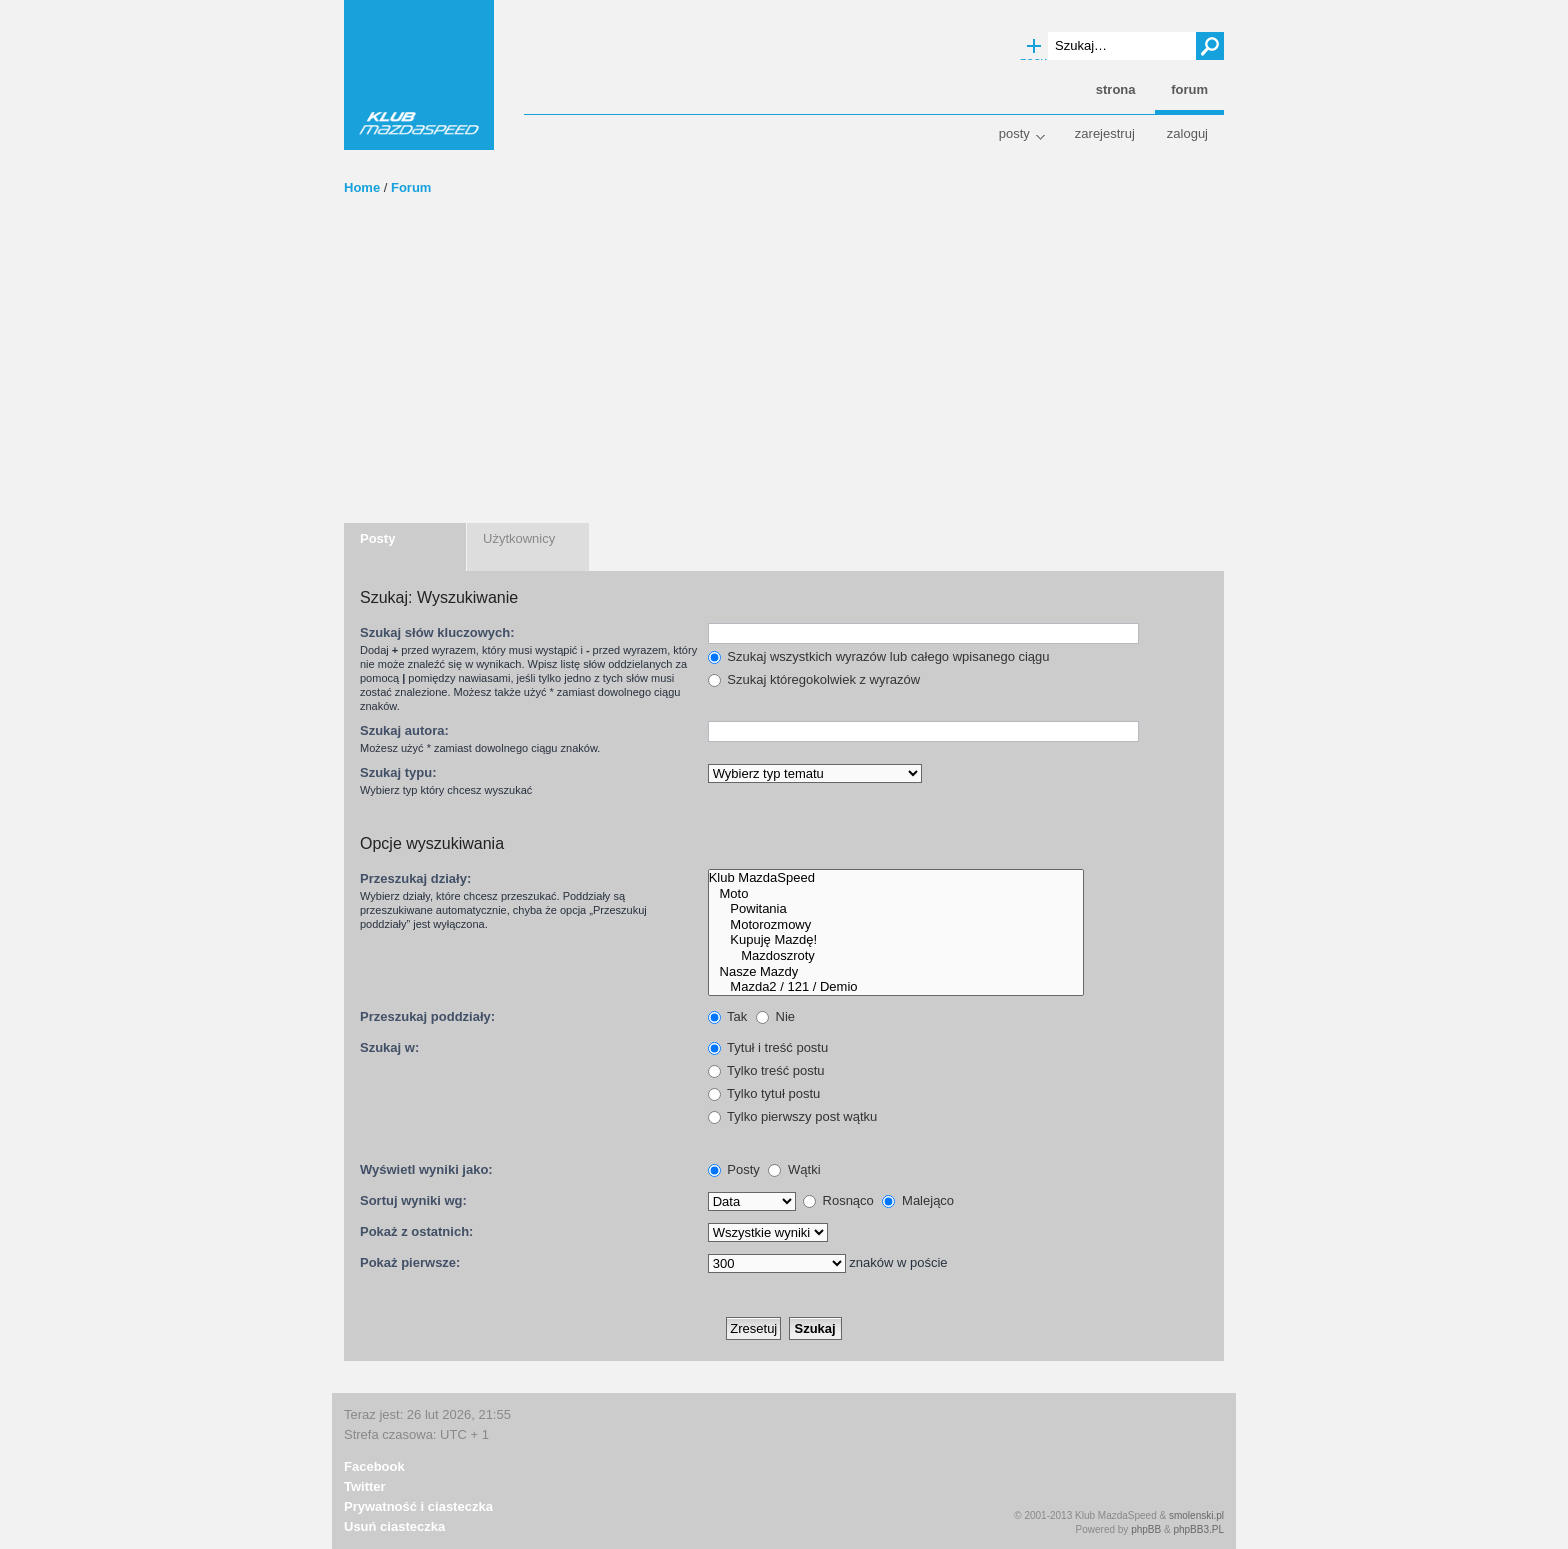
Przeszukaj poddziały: (427, 1016)
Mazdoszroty (896, 956)
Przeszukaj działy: (415, 878)
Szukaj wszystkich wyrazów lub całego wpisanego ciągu (879, 656)
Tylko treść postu (766, 1070)
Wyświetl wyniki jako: (426, 1169)
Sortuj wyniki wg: (413, 1200)
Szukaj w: (389, 1047)
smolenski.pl (1196, 1515)
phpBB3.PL (1198, 1529)
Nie (775, 1016)
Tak (728, 1016)
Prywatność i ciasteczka (418, 1506)
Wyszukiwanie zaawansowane (1034, 47)
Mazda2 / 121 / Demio (896, 987)
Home (362, 187)
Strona (1116, 89)
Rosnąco (838, 1200)
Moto (896, 894)
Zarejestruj (1105, 133)
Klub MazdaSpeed (419, 75)
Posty (1014, 133)
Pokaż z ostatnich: (416, 1231)
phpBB (1146, 1529)
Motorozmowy (896, 925)
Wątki (794, 1169)
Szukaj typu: (398, 772)
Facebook (374, 1466)
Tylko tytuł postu (764, 1093)
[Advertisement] (784, 373)
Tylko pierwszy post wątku (793, 1116)
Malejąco (918, 1200)
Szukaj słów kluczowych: (437, 632)
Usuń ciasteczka (394, 1526)
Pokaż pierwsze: (410, 1262)
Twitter (365, 1486)
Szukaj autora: (404, 730)
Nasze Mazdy (896, 972)
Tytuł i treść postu (768, 1047)
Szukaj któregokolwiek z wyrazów (814, 679)
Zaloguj (1187, 133)
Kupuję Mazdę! (896, 940)
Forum (411, 187)
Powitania (896, 909)
